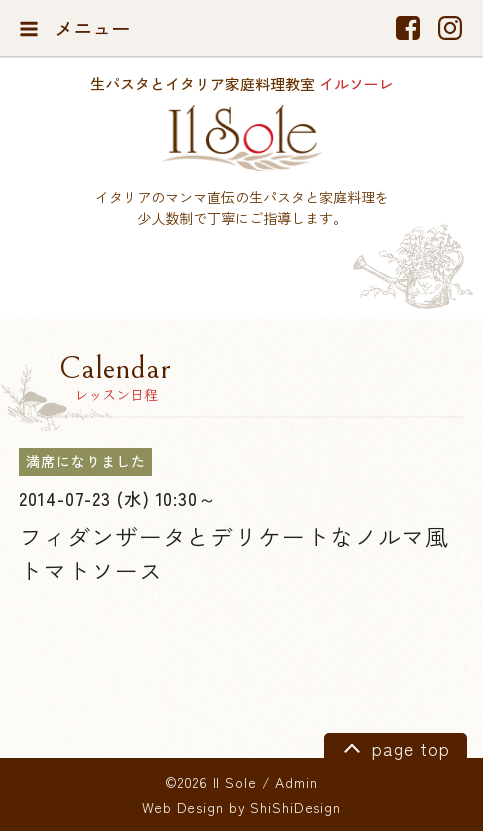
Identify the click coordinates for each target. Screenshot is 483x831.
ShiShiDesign (295, 807)
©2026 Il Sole (210, 782)
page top (393, 747)
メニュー (74, 28)
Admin (296, 782)
